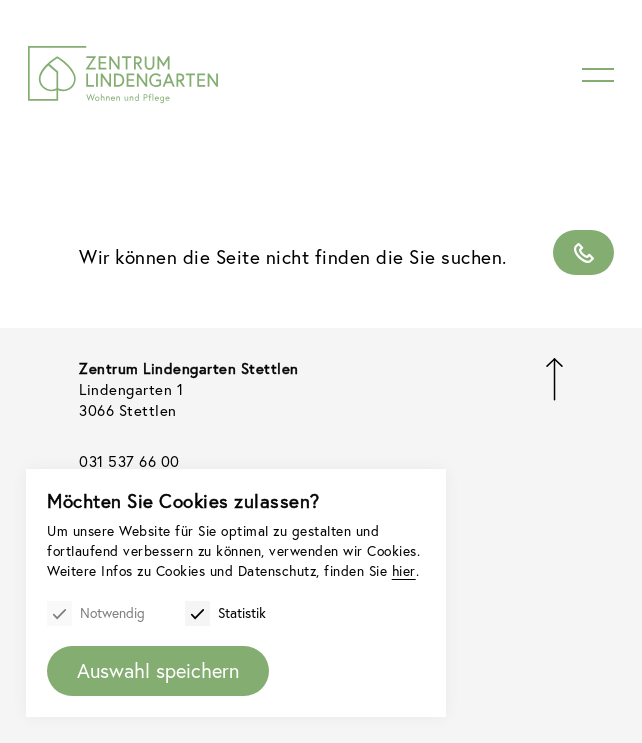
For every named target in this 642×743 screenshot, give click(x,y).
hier (129, 569)
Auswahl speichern (159, 669)
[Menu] (598, 75)
